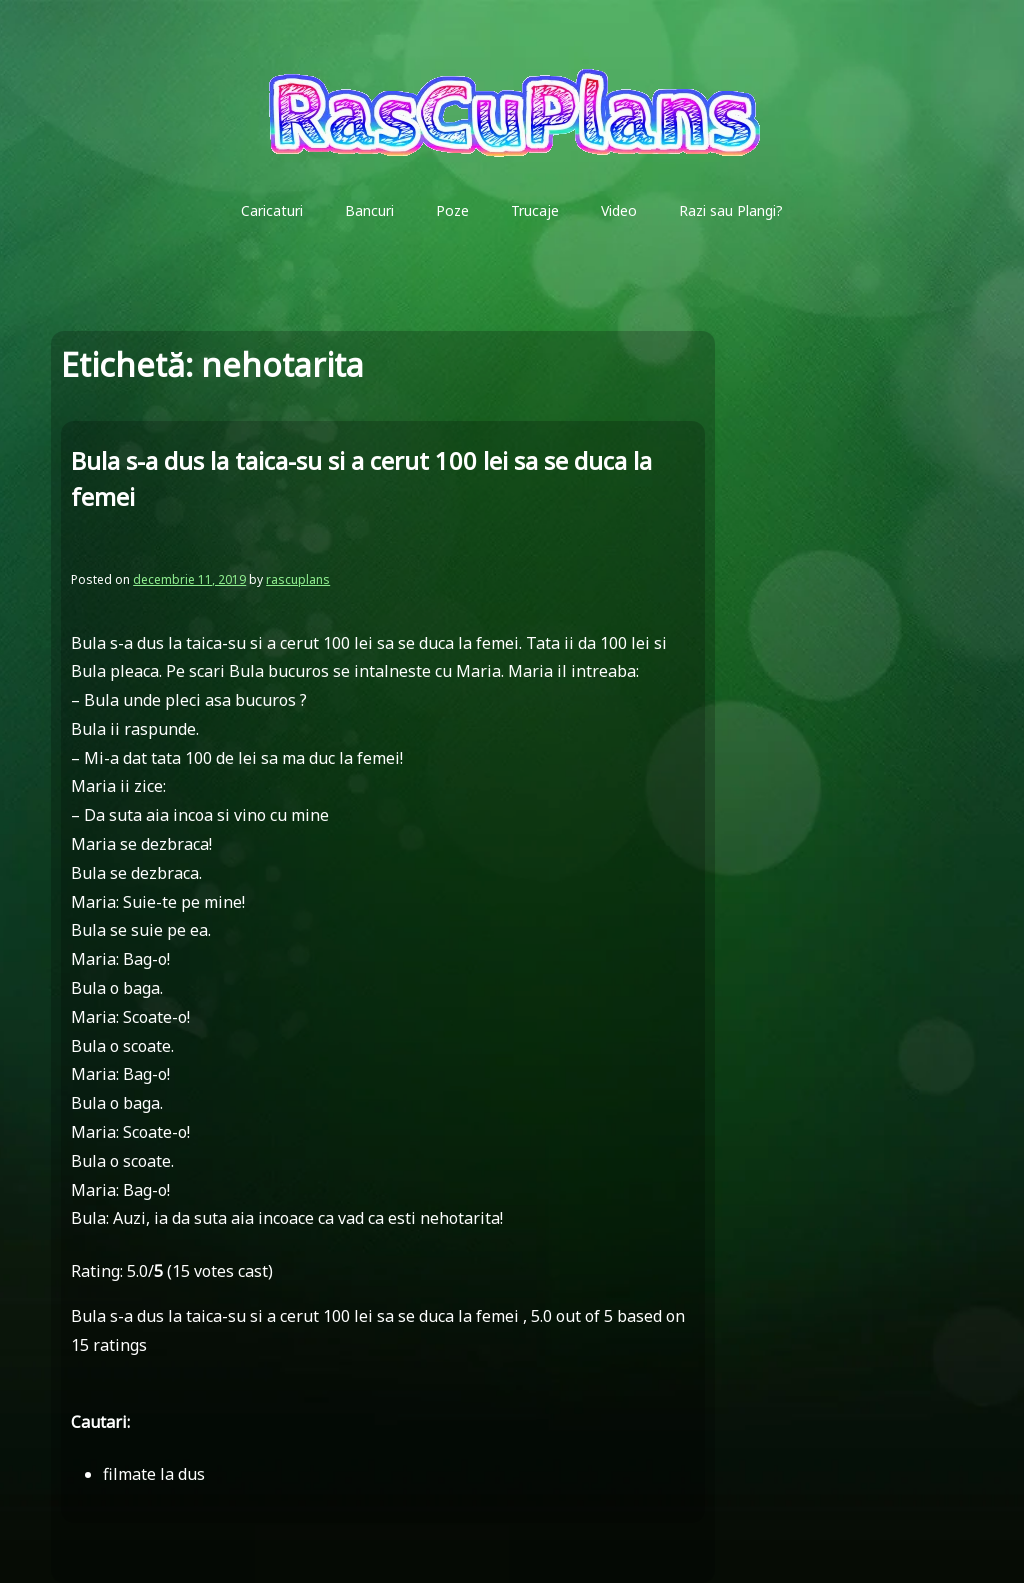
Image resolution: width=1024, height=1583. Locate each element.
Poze (452, 210)
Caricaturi (272, 210)
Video (619, 210)
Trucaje (535, 210)
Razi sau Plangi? (731, 210)
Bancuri (369, 210)
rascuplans (298, 579)
